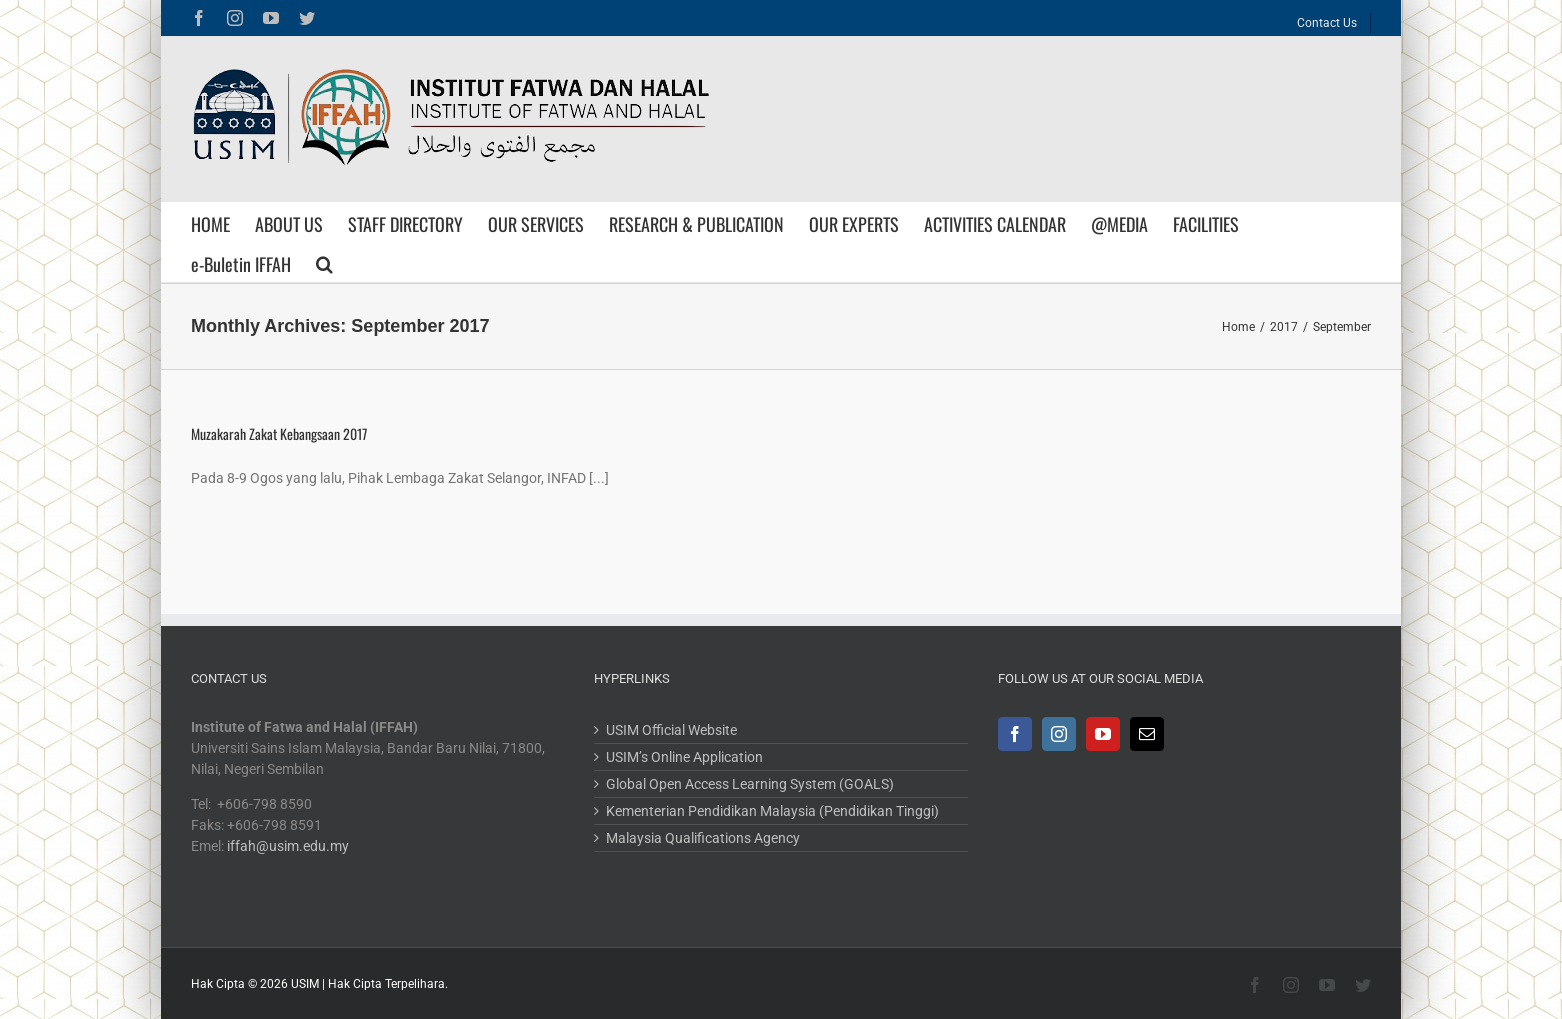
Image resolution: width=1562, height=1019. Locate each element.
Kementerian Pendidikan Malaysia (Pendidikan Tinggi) (772, 811)
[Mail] (1147, 734)
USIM (305, 984)
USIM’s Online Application (684, 757)
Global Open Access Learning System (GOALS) (750, 784)
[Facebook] (1015, 734)
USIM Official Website (671, 730)
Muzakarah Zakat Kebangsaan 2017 (279, 433)
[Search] (324, 262)
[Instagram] (1059, 734)
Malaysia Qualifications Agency (703, 838)
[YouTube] (1103, 734)
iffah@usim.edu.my (288, 846)
